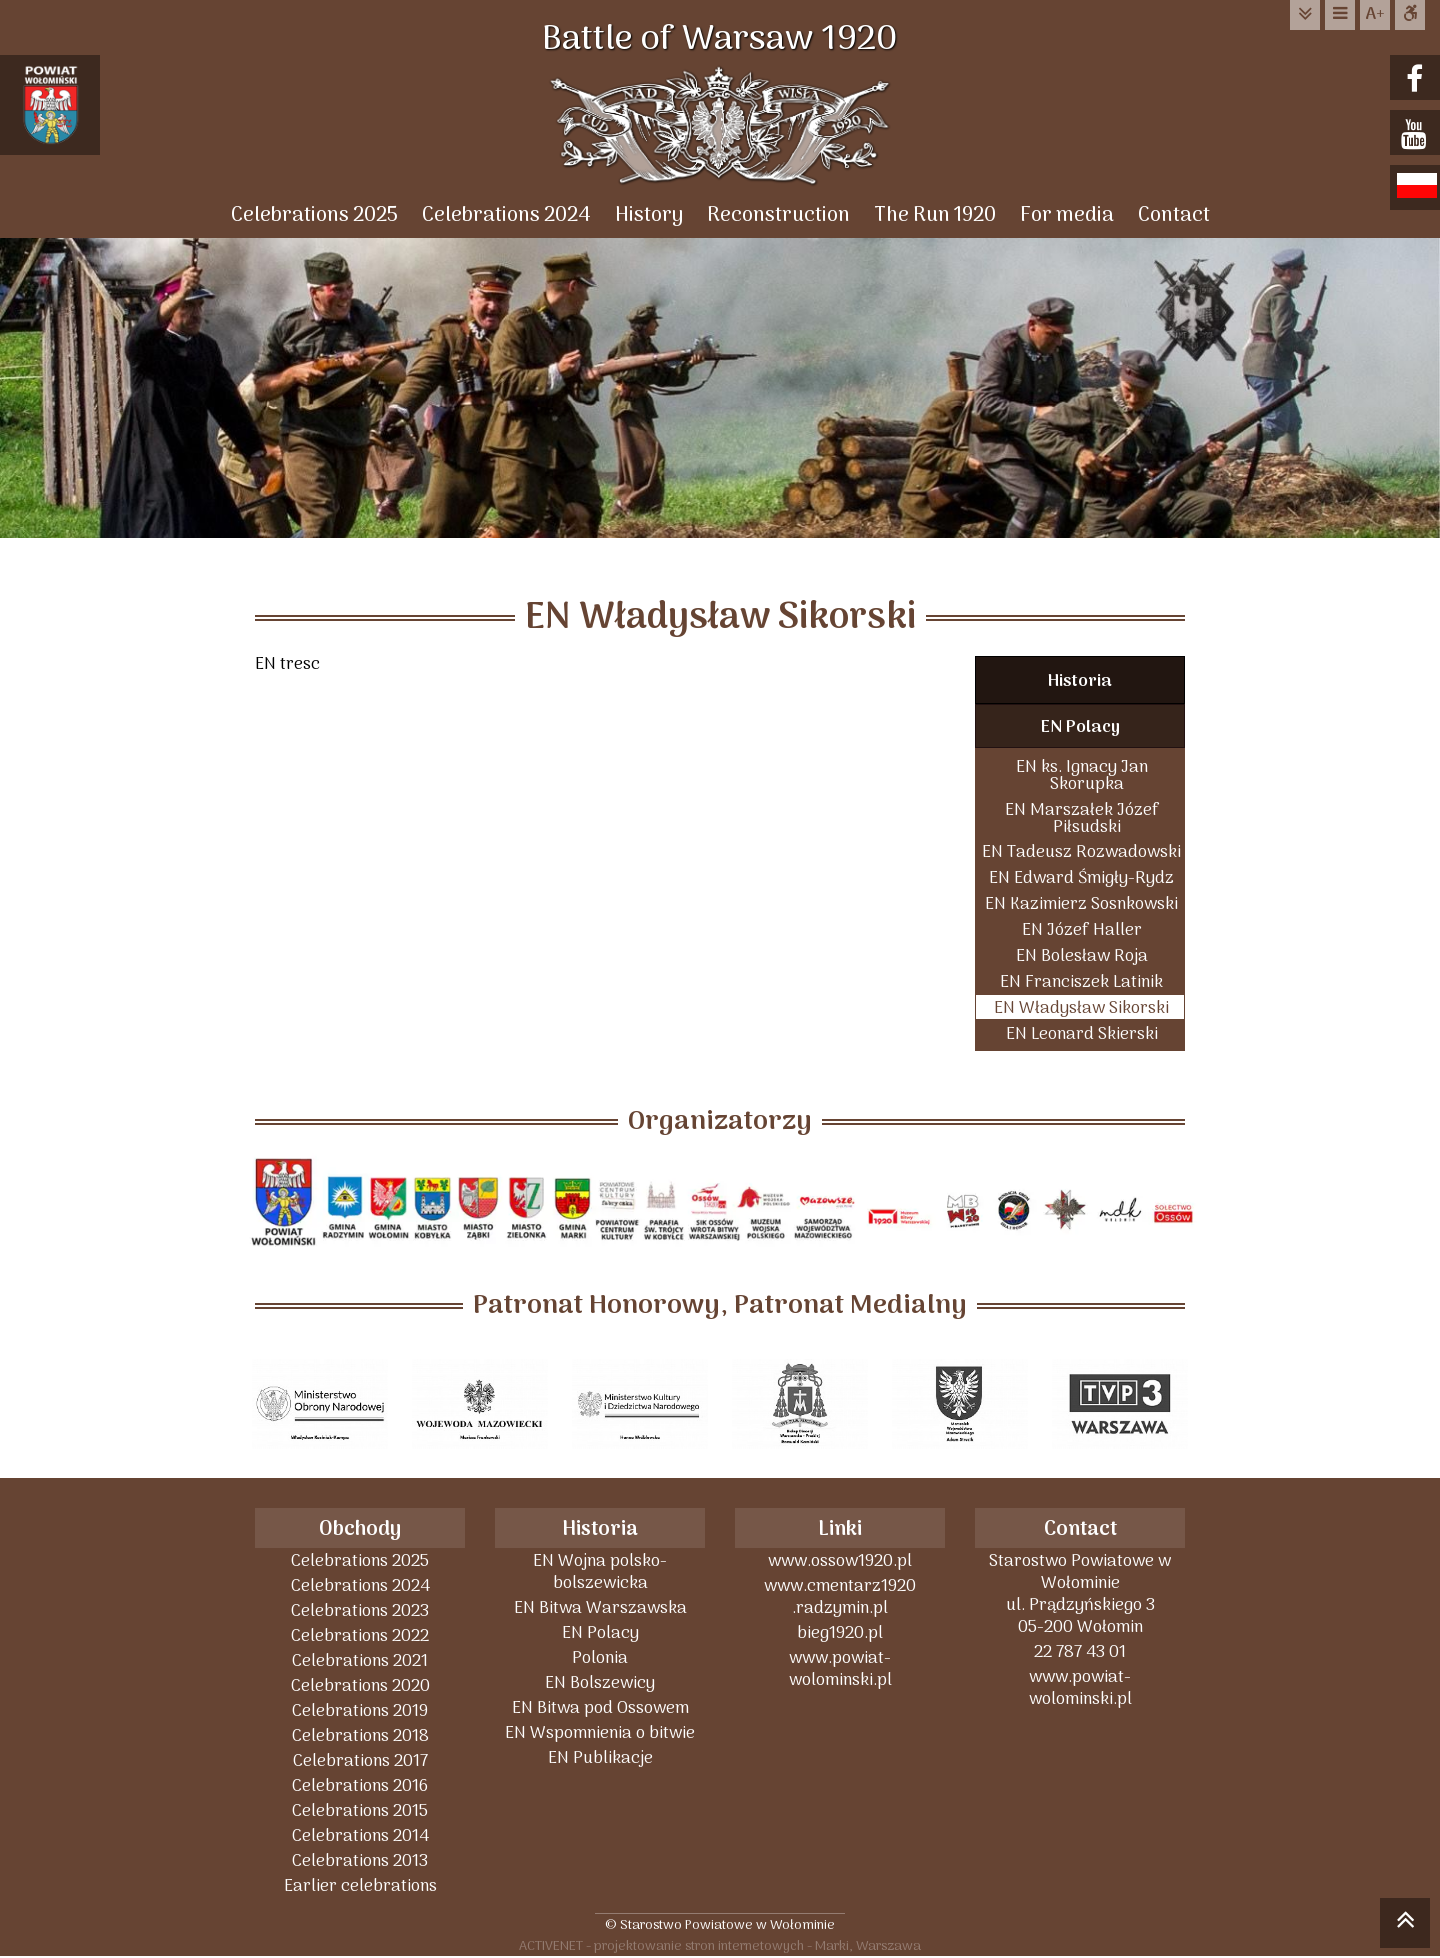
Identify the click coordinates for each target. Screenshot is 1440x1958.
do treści (1305, 14)
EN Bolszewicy (600, 1682)
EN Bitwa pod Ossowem (600, 1707)
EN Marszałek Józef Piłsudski (1082, 818)
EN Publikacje (600, 1757)
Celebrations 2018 (360, 1735)
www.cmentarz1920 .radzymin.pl (840, 1596)
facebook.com (1417, 79)
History (649, 215)
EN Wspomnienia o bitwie (600, 1732)
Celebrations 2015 (360, 1810)
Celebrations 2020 (360, 1685)
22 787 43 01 (1080, 1651)
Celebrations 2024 (506, 215)
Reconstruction (778, 215)
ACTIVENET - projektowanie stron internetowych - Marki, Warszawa (720, 1945)
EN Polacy (1080, 727)
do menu (1340, 14)
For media (1067, 215)
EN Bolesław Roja (1082, 955)
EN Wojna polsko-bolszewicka (600, 1571)
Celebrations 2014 (360, 1835)
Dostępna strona (1410, 14)
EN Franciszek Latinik (1081, 981)
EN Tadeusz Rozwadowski (1081, 851)
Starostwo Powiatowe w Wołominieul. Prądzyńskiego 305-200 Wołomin (1080, 1593)
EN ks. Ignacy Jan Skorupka (1082, 775)
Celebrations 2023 (360, 1610)
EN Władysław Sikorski (1081, 1007)
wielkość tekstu (1375, 15)
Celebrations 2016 (360, 1785)
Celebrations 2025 (314, 215)
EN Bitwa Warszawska (600, 1607)
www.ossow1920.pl (840, 1560)
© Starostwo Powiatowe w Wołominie (720, 1924)
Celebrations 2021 (360, 1660)
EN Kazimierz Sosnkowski (1081, 903)
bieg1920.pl (840, 1632)
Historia (1080, 681)
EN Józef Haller (1082, 929)
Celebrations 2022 (360, 1635)
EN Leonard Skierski (1082, 1033)
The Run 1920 (935, 215)
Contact (1174, 215)
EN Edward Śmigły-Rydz (1081, 877)
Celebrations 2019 (360, 1710)
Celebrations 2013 (360, 1860)
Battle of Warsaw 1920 (720, 40)
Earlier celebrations (360, 1885)
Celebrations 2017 (360, 1760)
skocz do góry (1405, 1926)
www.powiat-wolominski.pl (840, 1668)
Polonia (600, 1657)
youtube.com (1417, 134)
